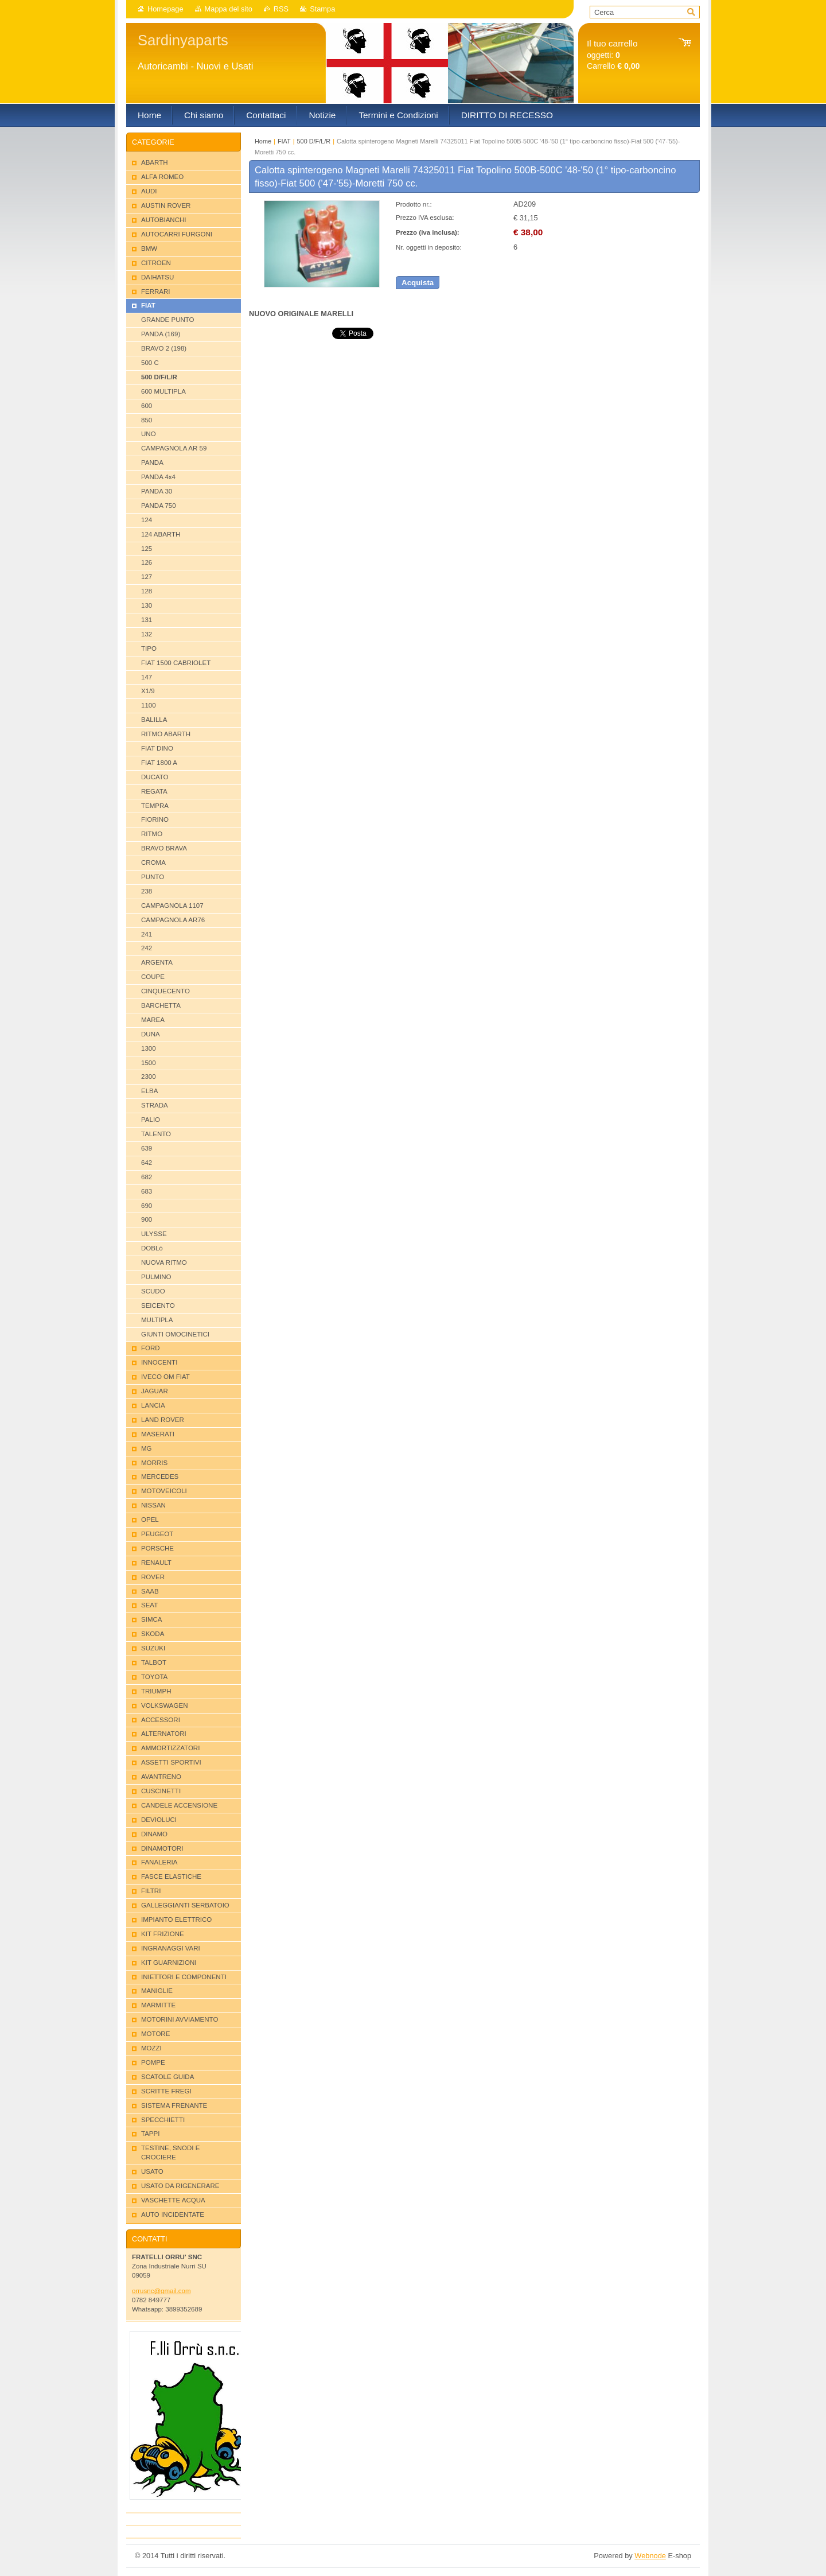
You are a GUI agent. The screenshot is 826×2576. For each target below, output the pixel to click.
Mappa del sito (228, 9)
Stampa (322, 9)
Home (263, 141)
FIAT (284, 141)
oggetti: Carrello (613, 55)
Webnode (650, 2555)
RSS (281, 9)
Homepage (165, 9)
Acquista (418, 282)
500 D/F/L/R (314, 141)
